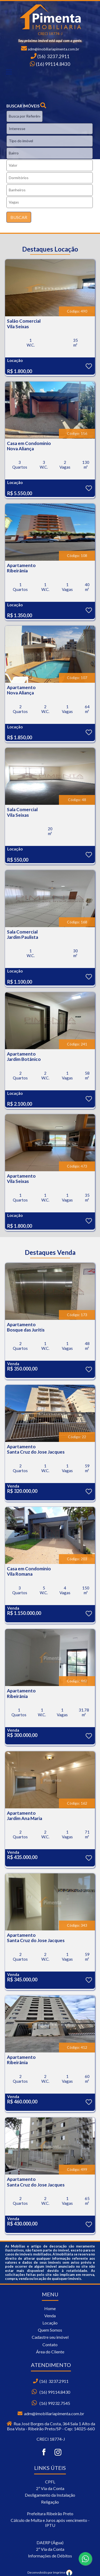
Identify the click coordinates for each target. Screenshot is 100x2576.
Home (50, 2308)
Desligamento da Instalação (50, 2494)
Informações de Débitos (50, 2555)
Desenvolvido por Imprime (50, 2572)
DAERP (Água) (50, 2542)
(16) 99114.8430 (52, 64)
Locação (50, 2322)
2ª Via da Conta (50, 2488)
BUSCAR (18, 217)
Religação (50, 2501)
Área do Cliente (50, 2351)
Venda (50, 2315)
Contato (50, 2344)
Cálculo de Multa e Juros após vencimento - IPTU (50, 2523)
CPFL (50, 2481)
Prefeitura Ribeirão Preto (50, 2513)
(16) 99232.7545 (54, 2403)
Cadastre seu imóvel (50, 2337)
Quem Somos (50, 2329)
